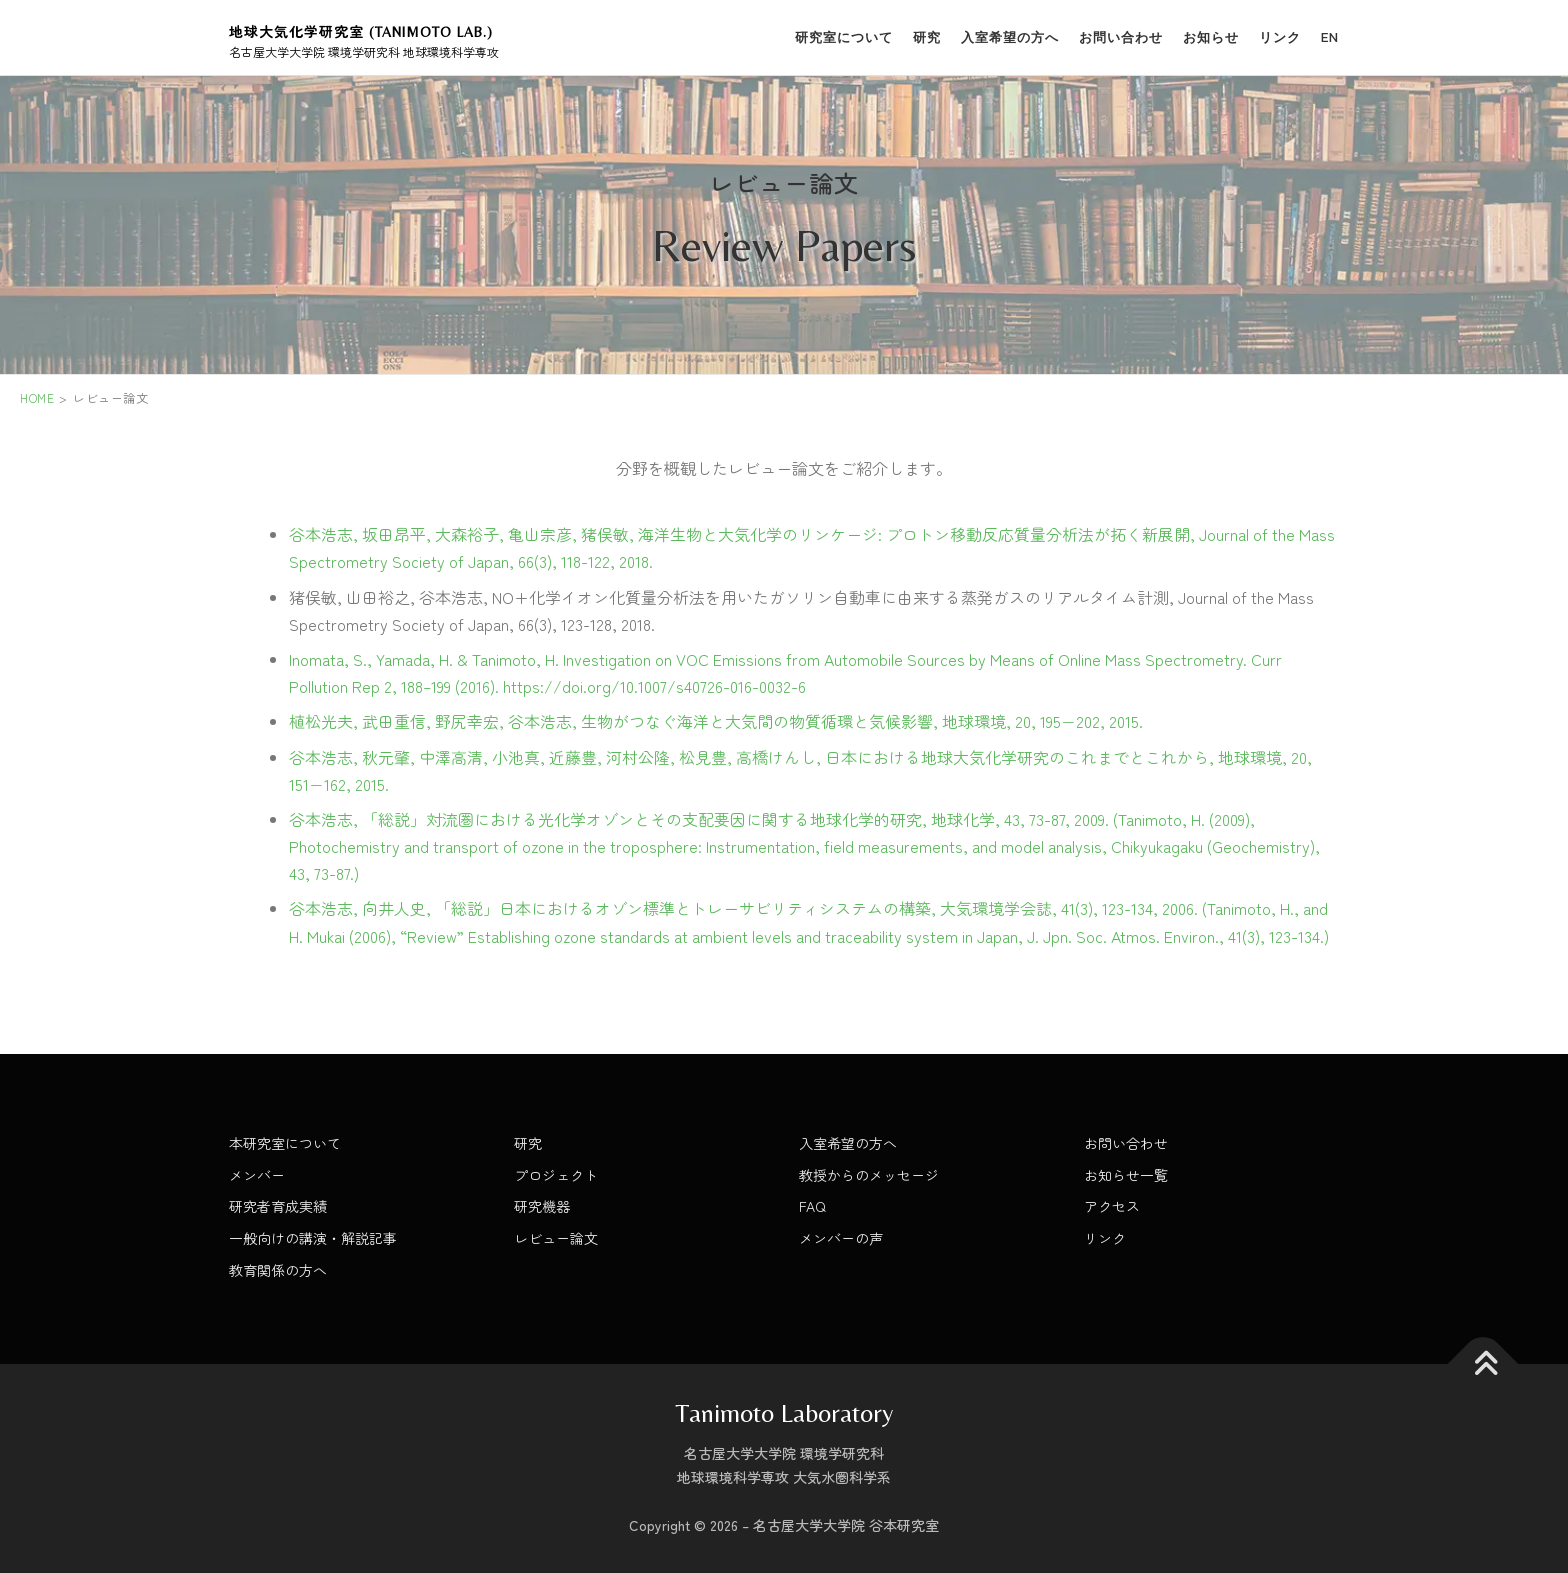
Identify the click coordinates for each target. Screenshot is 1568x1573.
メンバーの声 (841, 1238)
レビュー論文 (556, 1238)
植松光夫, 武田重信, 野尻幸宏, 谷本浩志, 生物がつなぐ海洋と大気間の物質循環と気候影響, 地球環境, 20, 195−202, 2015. (716, 721)
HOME (37, 397)
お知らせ (1211, 37)
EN (1330, 37)
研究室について (844, 37)
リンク (1280, 37)
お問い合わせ (1121, 37)
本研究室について (285, 1143)
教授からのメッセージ (869, 1175)
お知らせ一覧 (1126, 1175)
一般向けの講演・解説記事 (313, 1238)
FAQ (812, 1206)
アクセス (1112, 1206)
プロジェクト (556, 1175)
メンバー (257, 1175)
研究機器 (542, 1206)
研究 (927, 37)
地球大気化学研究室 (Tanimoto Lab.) (361, 32)
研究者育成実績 (278, 1206)
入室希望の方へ (1010, 37)
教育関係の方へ (278, 1270)
